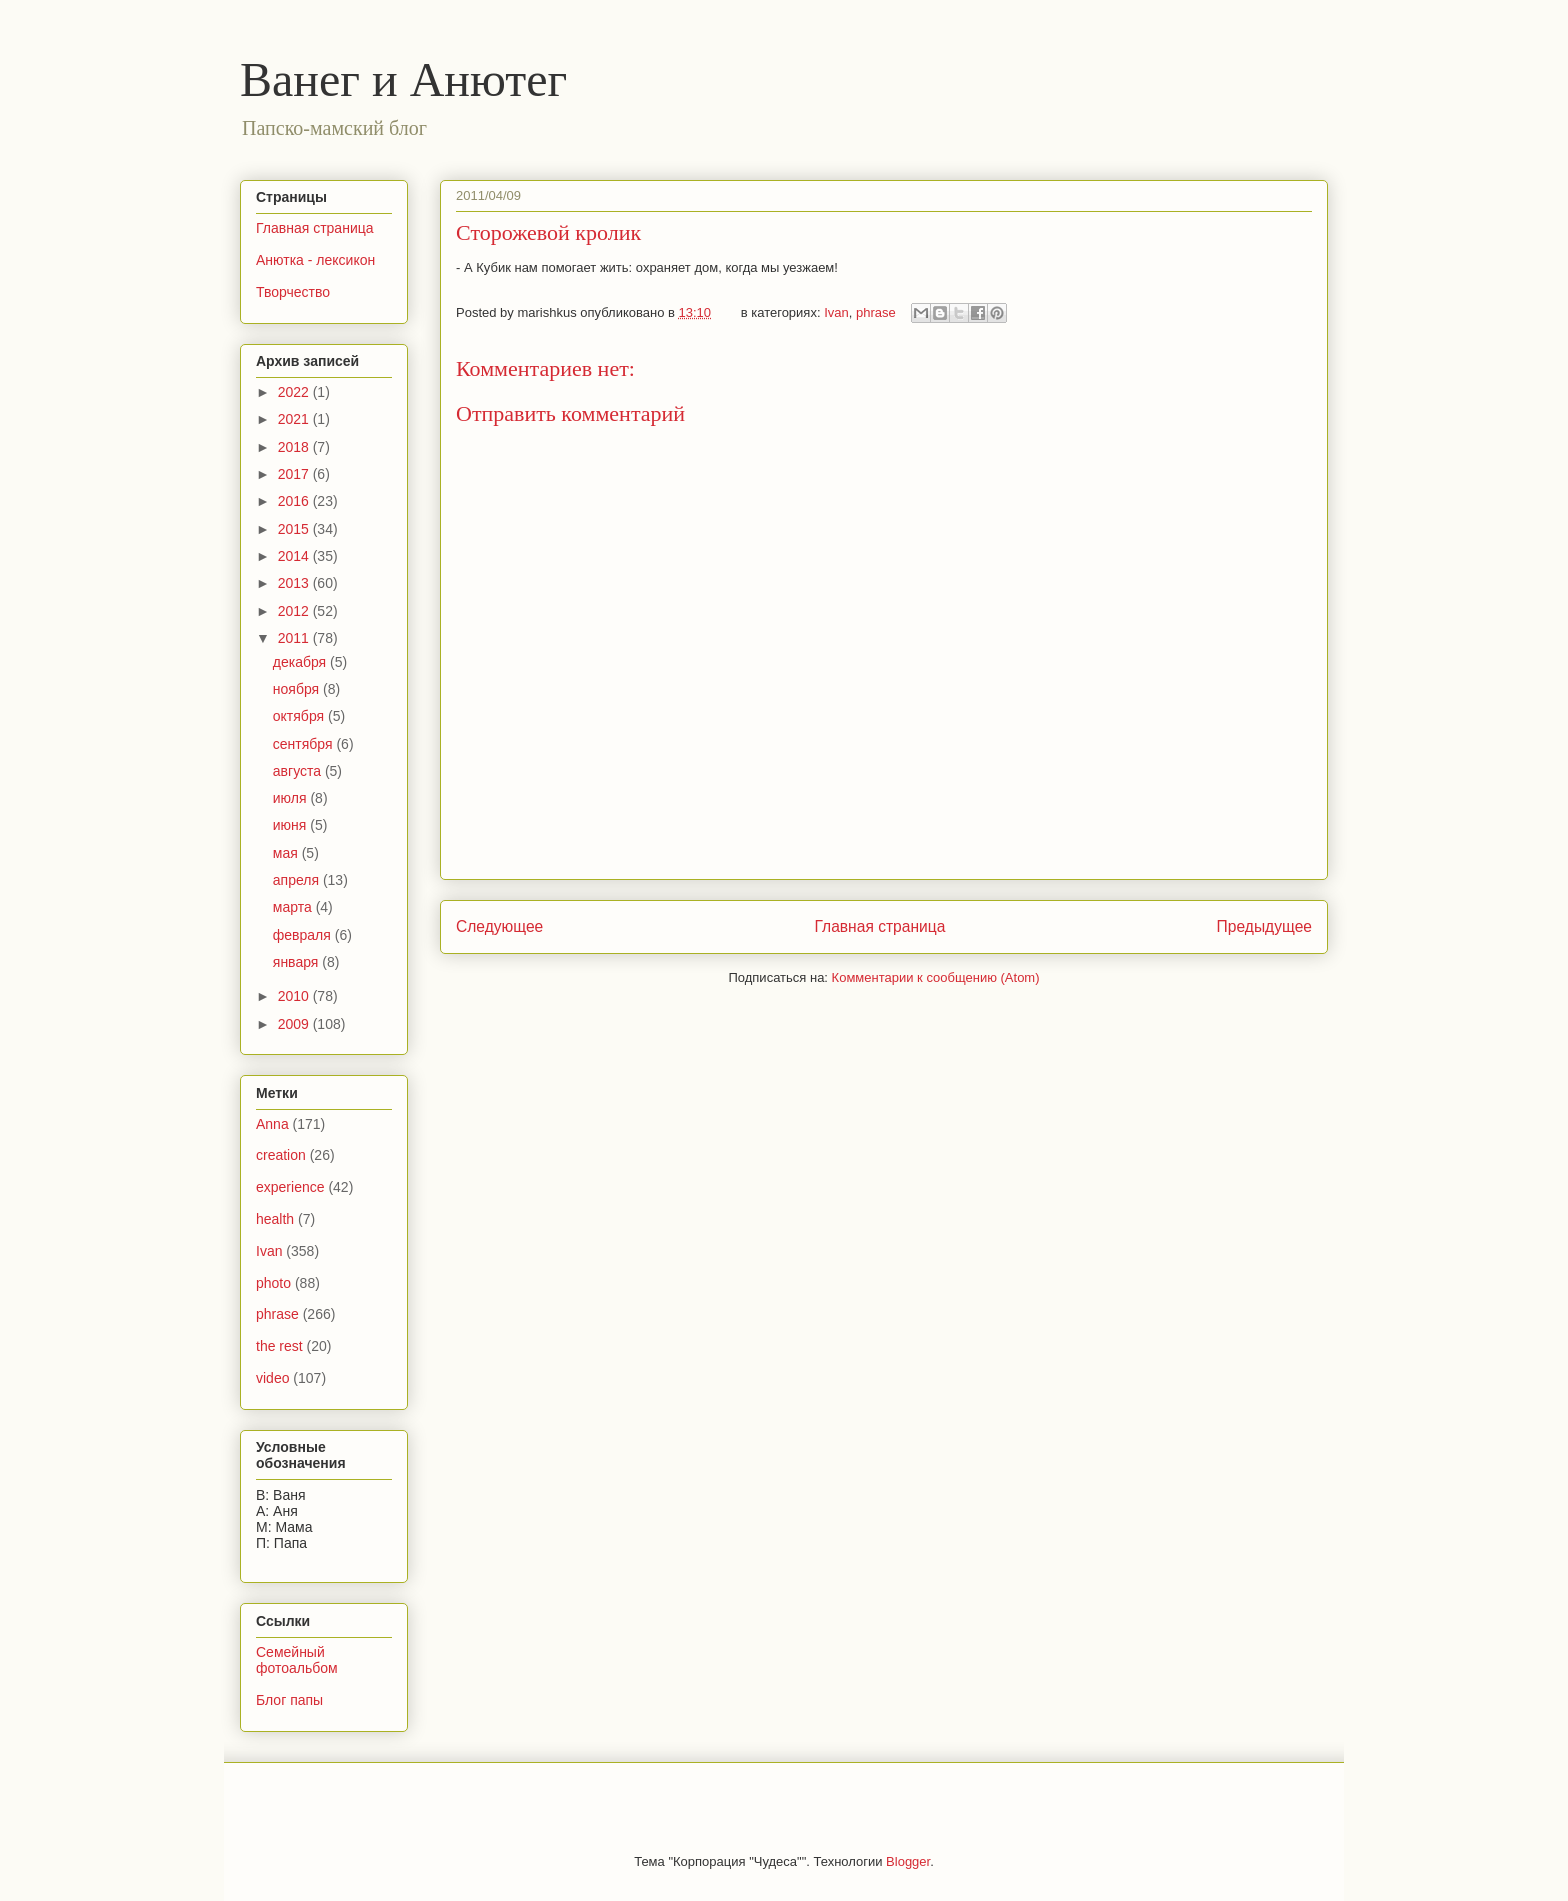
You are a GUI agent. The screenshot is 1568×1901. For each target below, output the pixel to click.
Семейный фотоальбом (297, 1660)
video (272, 1378)
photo (273, 1283)
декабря (301, 662)
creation (281, 1155)
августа (299, 771)
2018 (295, 447)
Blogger (908, 1861)
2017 (295, 474)
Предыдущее (1264, 926)
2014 (295, 556)
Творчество (293, 292)
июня (292, 825)
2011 (295, 638)
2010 (295, 996)
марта (294, 907)
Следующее (499, 926)
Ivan (836, 312)
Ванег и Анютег (403, 79)
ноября (298, 689)
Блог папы (289, 1700)
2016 (295, 501)
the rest (279, 1346)
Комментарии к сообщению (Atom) (936, 977)
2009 (295, 1024)
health (275, 1219)
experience (290, 1187)
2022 (295, 392)
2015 (295, 529)
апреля (298, 880)
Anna (272, 1124)
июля (292, 798)
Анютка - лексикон (315, 260)
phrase (876, 312)
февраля (304, 935)
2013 (295, 583)
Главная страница (879, 926)
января (297, 962)
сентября (305, 744)
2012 (295, 611)
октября (300, 716)
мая (287, 853)
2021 (295, 419)
